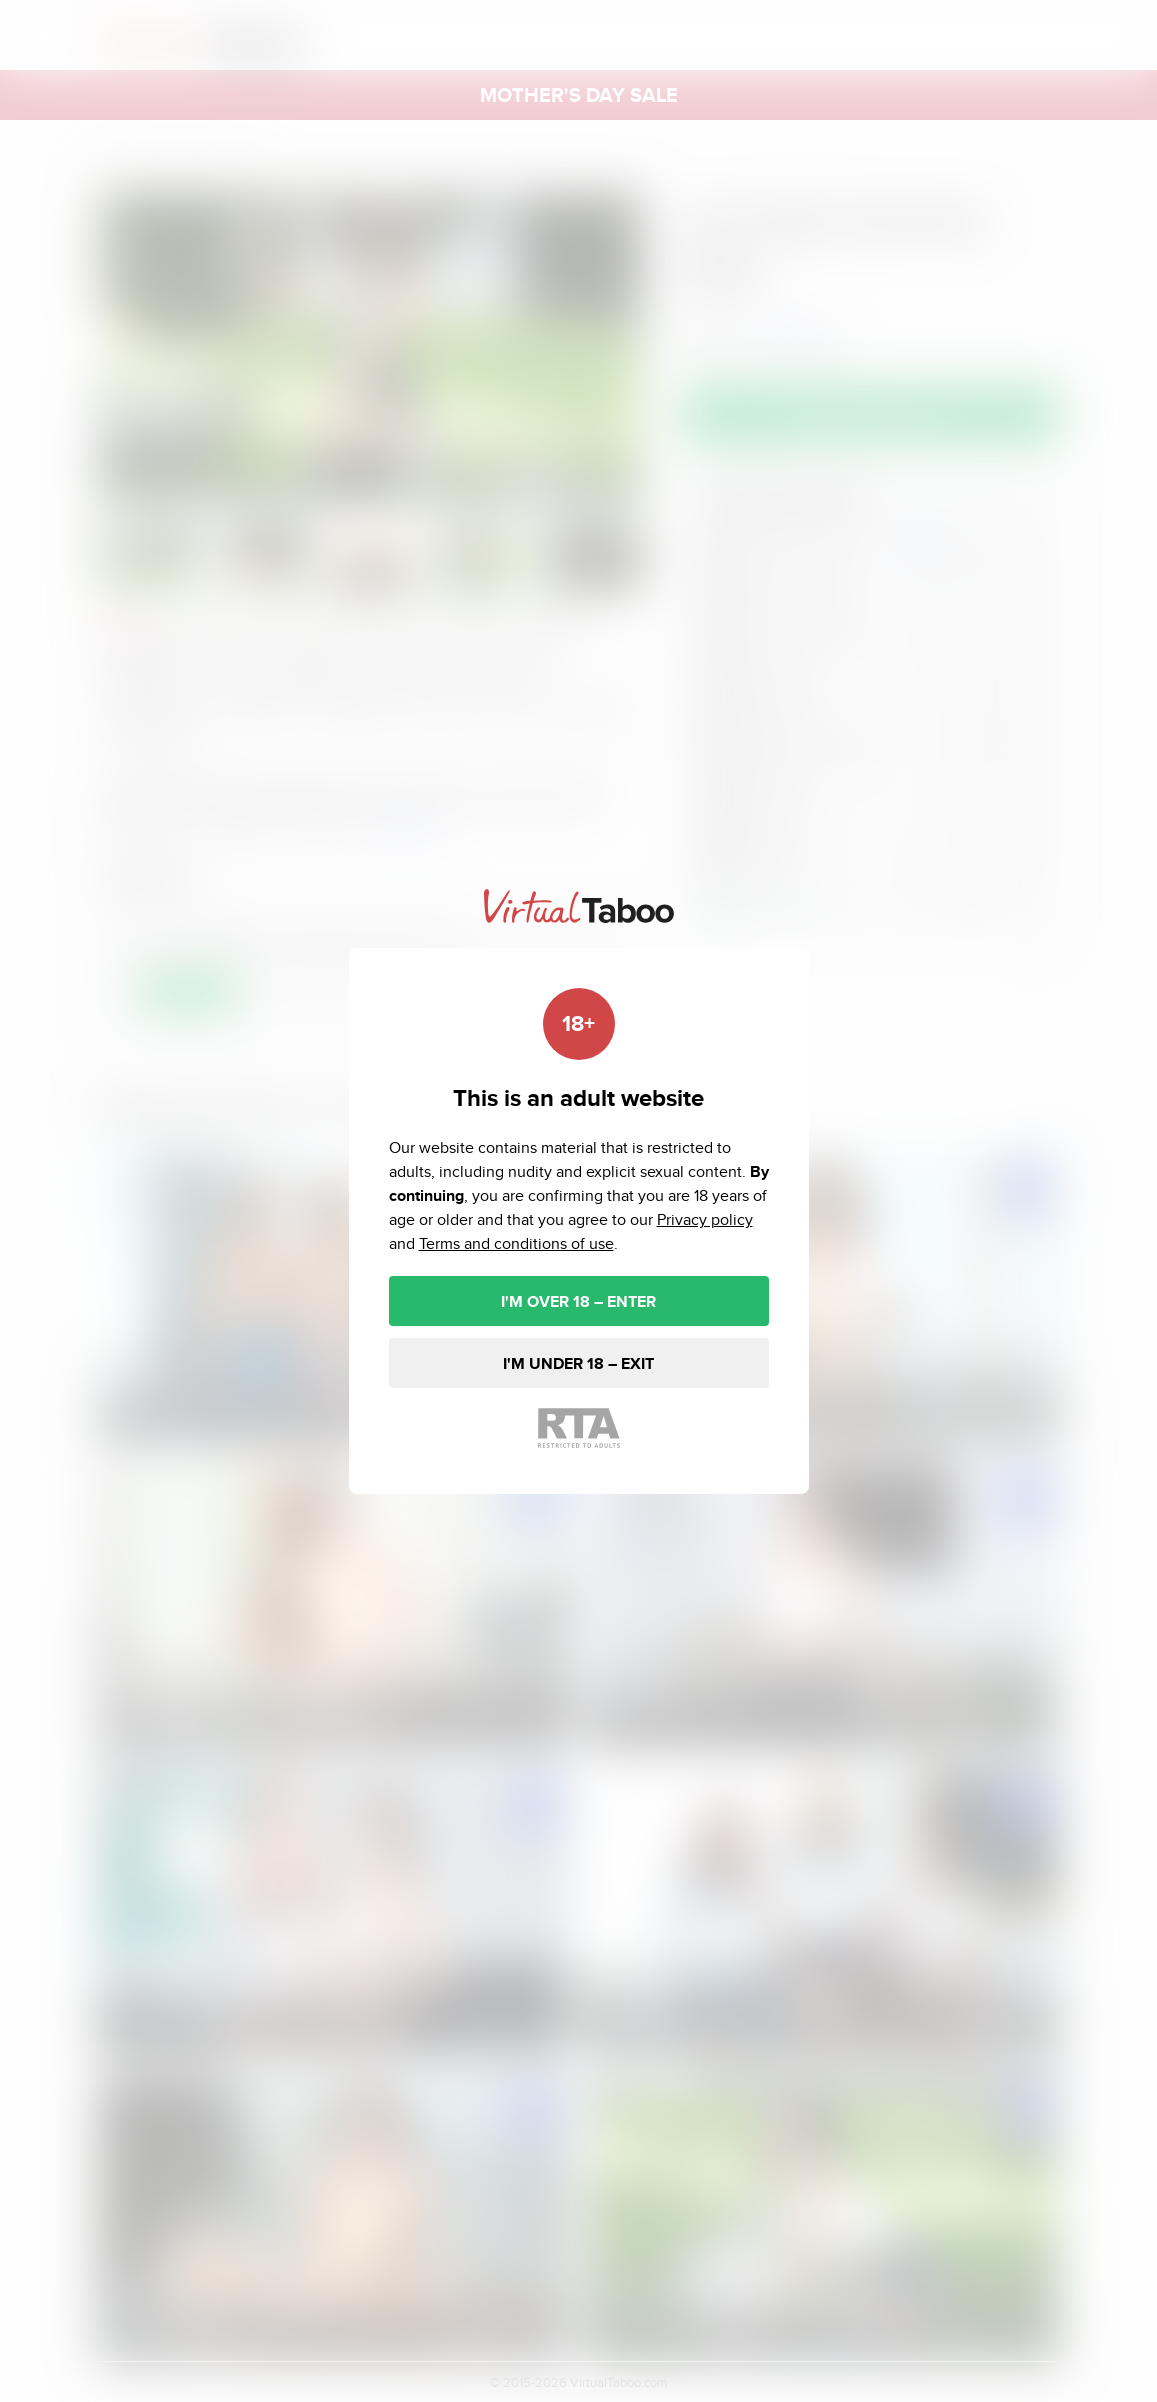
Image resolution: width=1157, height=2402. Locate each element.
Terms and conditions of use (516, 1243)
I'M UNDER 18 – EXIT (578, 1363)
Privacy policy (705, 1219)
